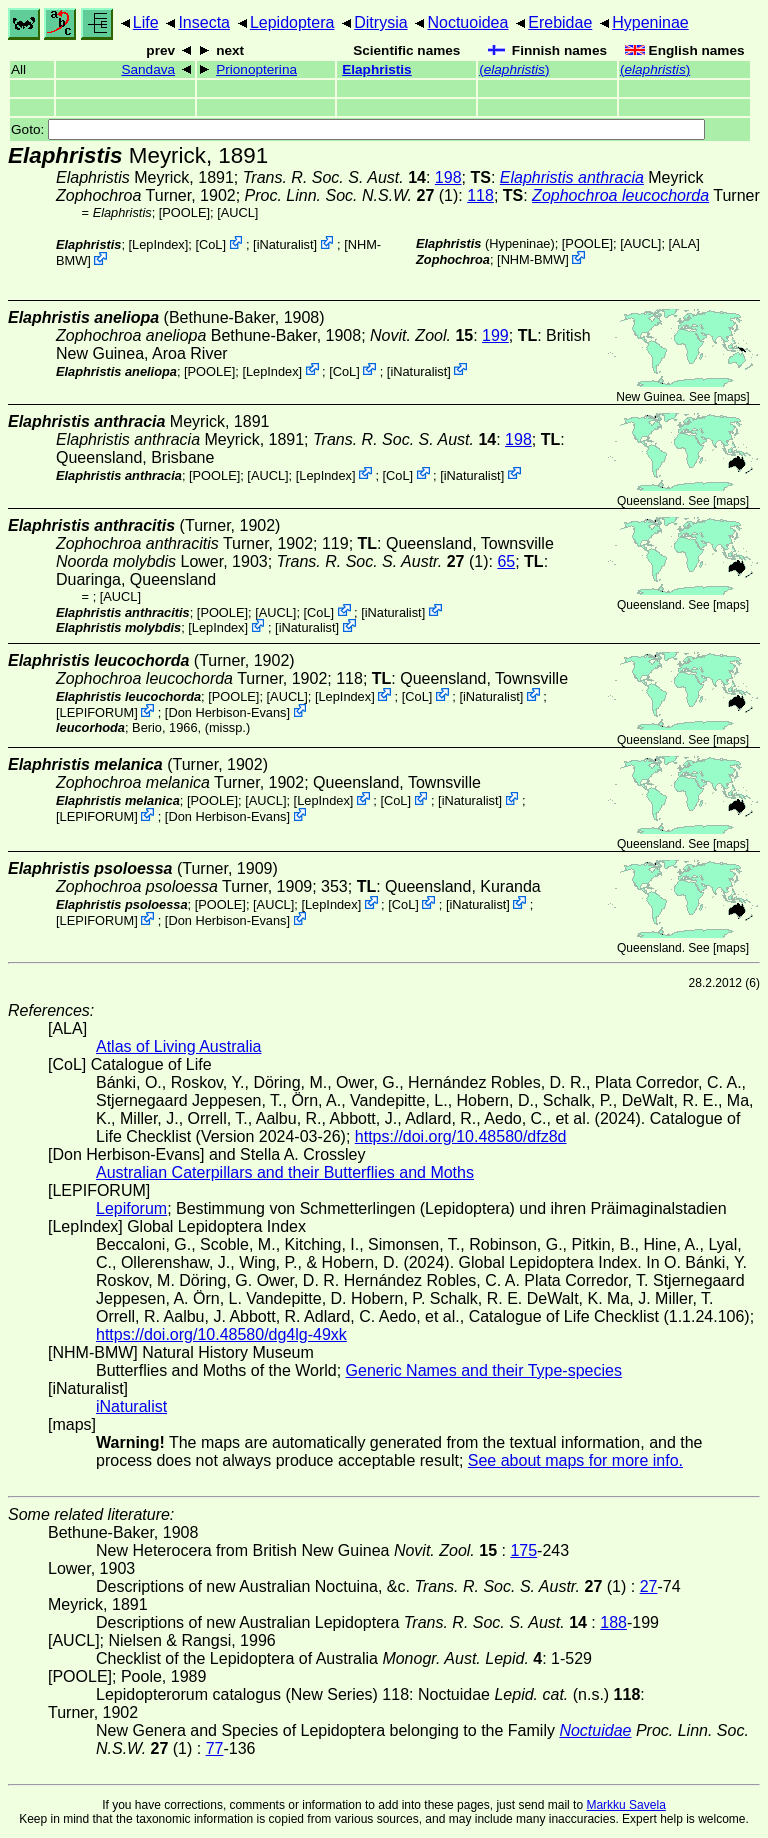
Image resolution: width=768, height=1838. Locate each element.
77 (215, 1748)
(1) (352, 195)
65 (506, 561)
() (514, 69)
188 (613, 1622)
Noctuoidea (467, 22)
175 (523, 1550)
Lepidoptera (292, 22)
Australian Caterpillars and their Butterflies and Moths (285, 1172)
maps (731, 397)
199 (495, 335)
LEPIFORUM (97, 712)
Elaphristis (377, 69)
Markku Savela (625, 1805)
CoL (210, 244)
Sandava (148, 69)
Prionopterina (256, 69)
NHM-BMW (533, 259)
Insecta (204, 22)
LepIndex (158, 244)
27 (649, 1586)
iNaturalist (285, 244)
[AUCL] (237, 212)
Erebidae (560, 22)
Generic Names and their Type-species (484, 1370)
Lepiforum (131, 1208)
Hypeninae (650, 22)
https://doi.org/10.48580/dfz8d (461, 1136)
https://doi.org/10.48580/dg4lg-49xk (221, 1334)
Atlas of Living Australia (178, 1046)
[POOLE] (184, 212)
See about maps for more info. (575, 1460)
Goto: (358, 129)
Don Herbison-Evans (227, 712)
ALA (684, 243)
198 (448, 177)
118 (480, 195)
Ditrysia (380, 22)
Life (146, 22)
